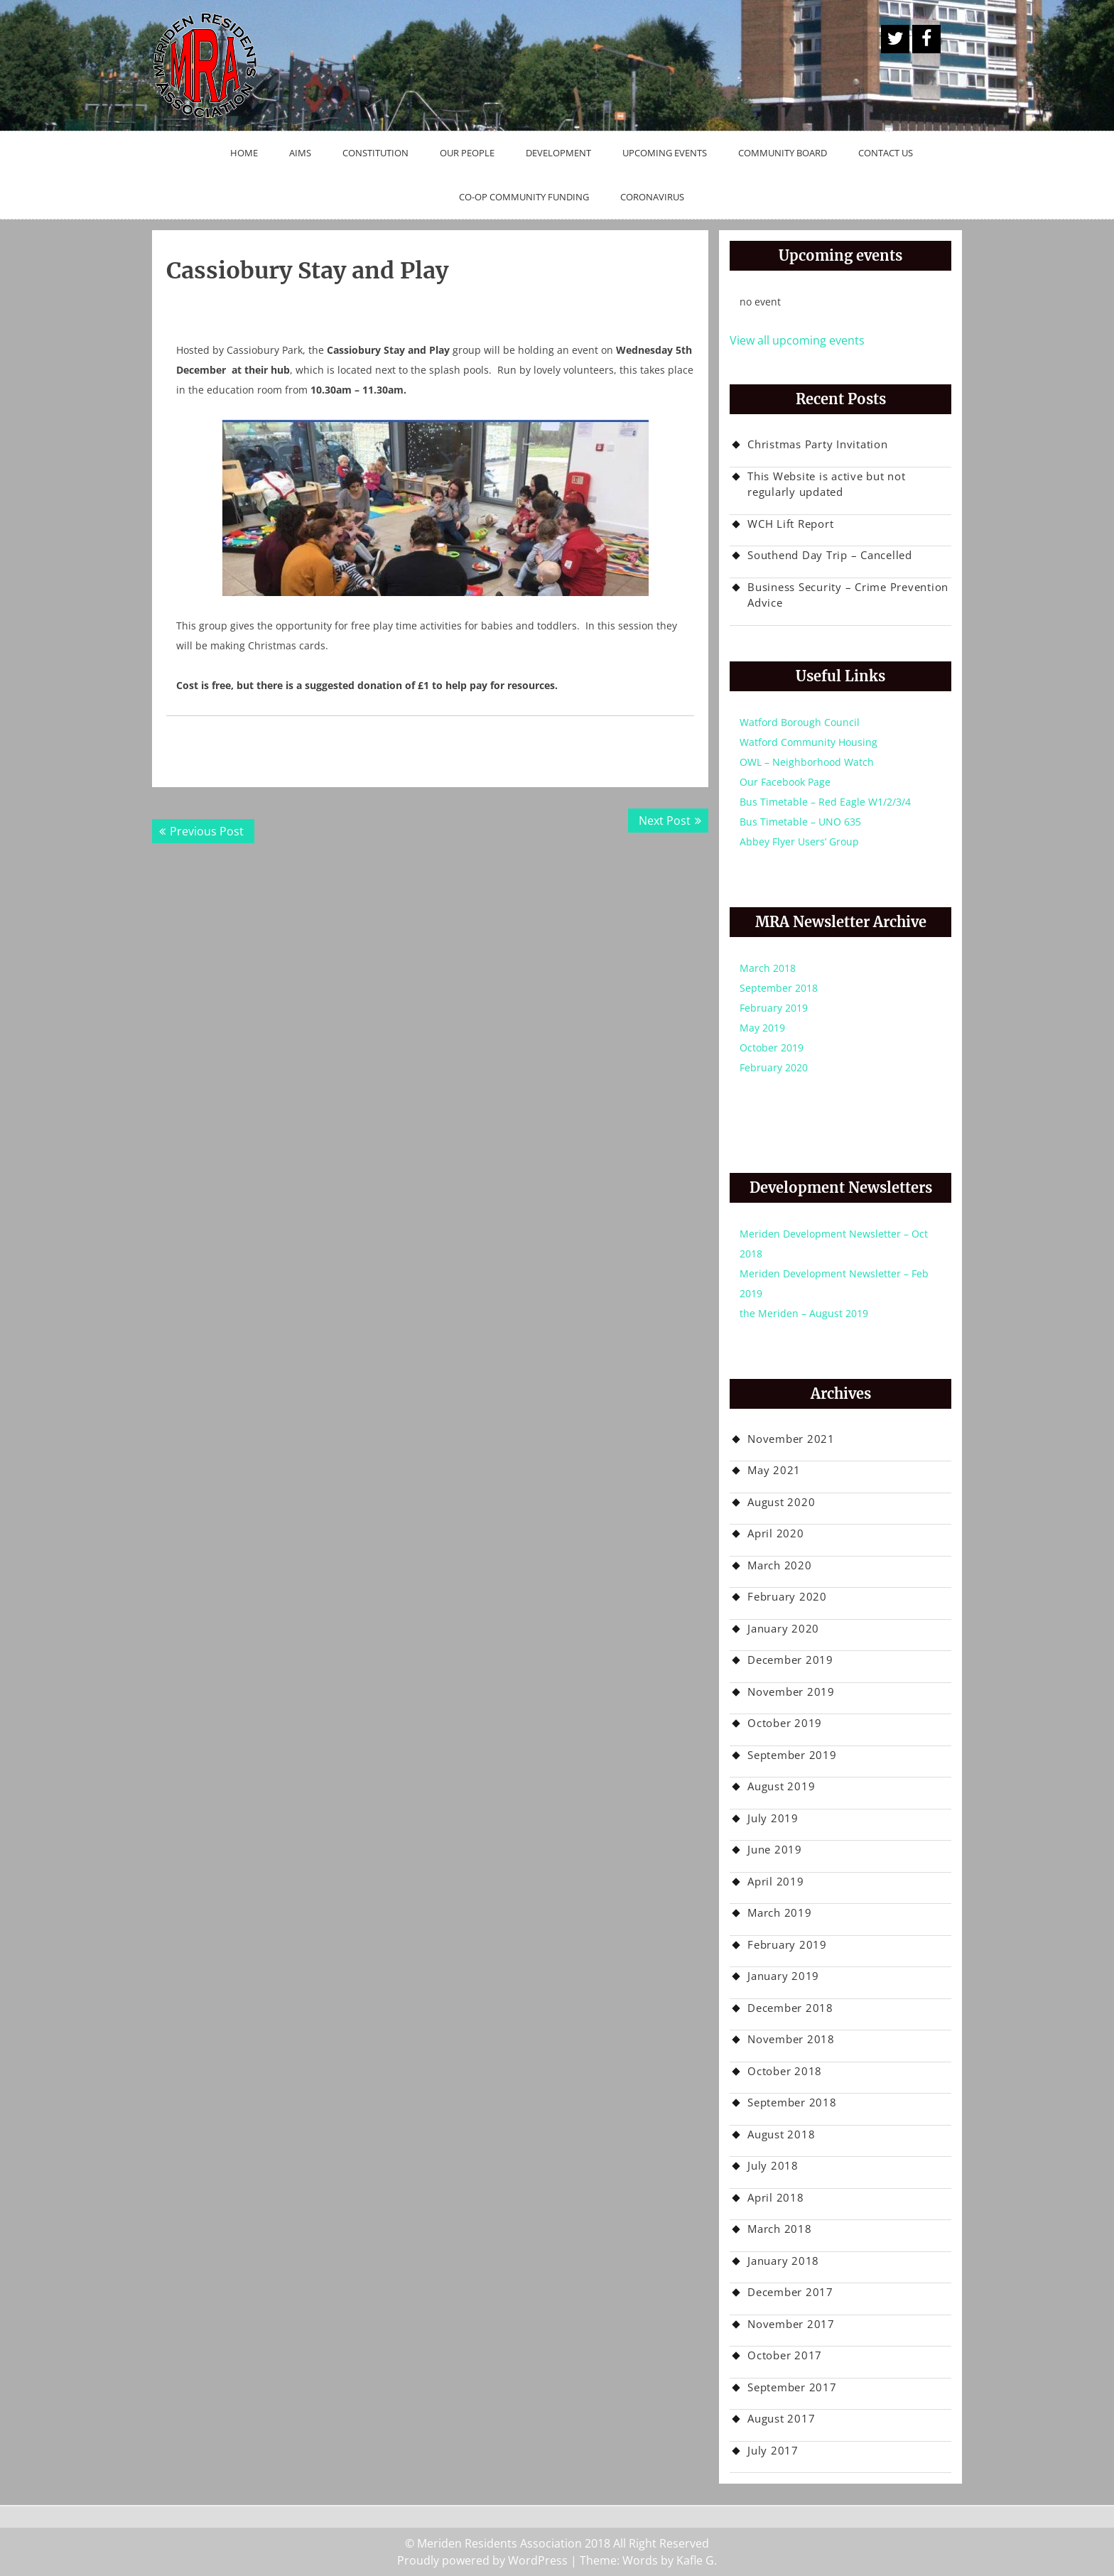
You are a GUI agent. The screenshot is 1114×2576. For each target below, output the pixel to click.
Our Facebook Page (785, 782)
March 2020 (779, 1565)
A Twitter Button (895, 39)
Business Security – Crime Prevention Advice (847, 595)
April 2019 (775, 1881)
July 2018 (773, 2165)
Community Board (782, 152)
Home (244, 152)
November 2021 (791, 1439)
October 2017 (784, 2355)
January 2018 (783, 2260)
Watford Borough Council (800, 722)
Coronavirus (652, 196)
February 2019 (774, 1007)
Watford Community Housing (808, 742)
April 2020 (775, 1533)
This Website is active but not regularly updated (826, 484)
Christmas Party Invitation (817, 444)
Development (558, 152)
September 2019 (792, 1755)
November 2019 (791, 1691)
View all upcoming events (797, 340)
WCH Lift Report (790, 523)
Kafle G (695, 2560)
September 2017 (792, 2387)
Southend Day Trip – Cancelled (829, 555)
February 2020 (774, 1067)
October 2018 (784, 2071)
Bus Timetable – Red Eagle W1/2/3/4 (825, 801)
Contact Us (885, 152)
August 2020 (781, 1502)
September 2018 (779, 988)
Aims (300, 152)
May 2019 (762, 1027)
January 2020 (783, 1628)
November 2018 (791, 2039)
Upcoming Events (664, 152)
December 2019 (790, 1659)
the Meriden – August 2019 (804, 1313)
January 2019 (783, 1976)
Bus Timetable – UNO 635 (800, 821)
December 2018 (790, 2008)
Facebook (926, 39)
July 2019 (773, 1818)
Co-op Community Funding (524, 196)
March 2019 (779, 1912)
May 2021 (774, 1470)
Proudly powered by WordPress (482, 2560)
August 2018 (781, 2134)
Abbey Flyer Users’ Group (799, 841)
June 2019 (774, 1849)
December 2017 (790, 2292)
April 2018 (775, 2197)
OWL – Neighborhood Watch (807, 762)
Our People (467, 152)
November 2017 (791, 2324)
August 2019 (781, 1786)
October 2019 (772, 1047)
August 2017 (781, 2418)
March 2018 (768, 968)
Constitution (375, 152)
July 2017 (773, 2450)
